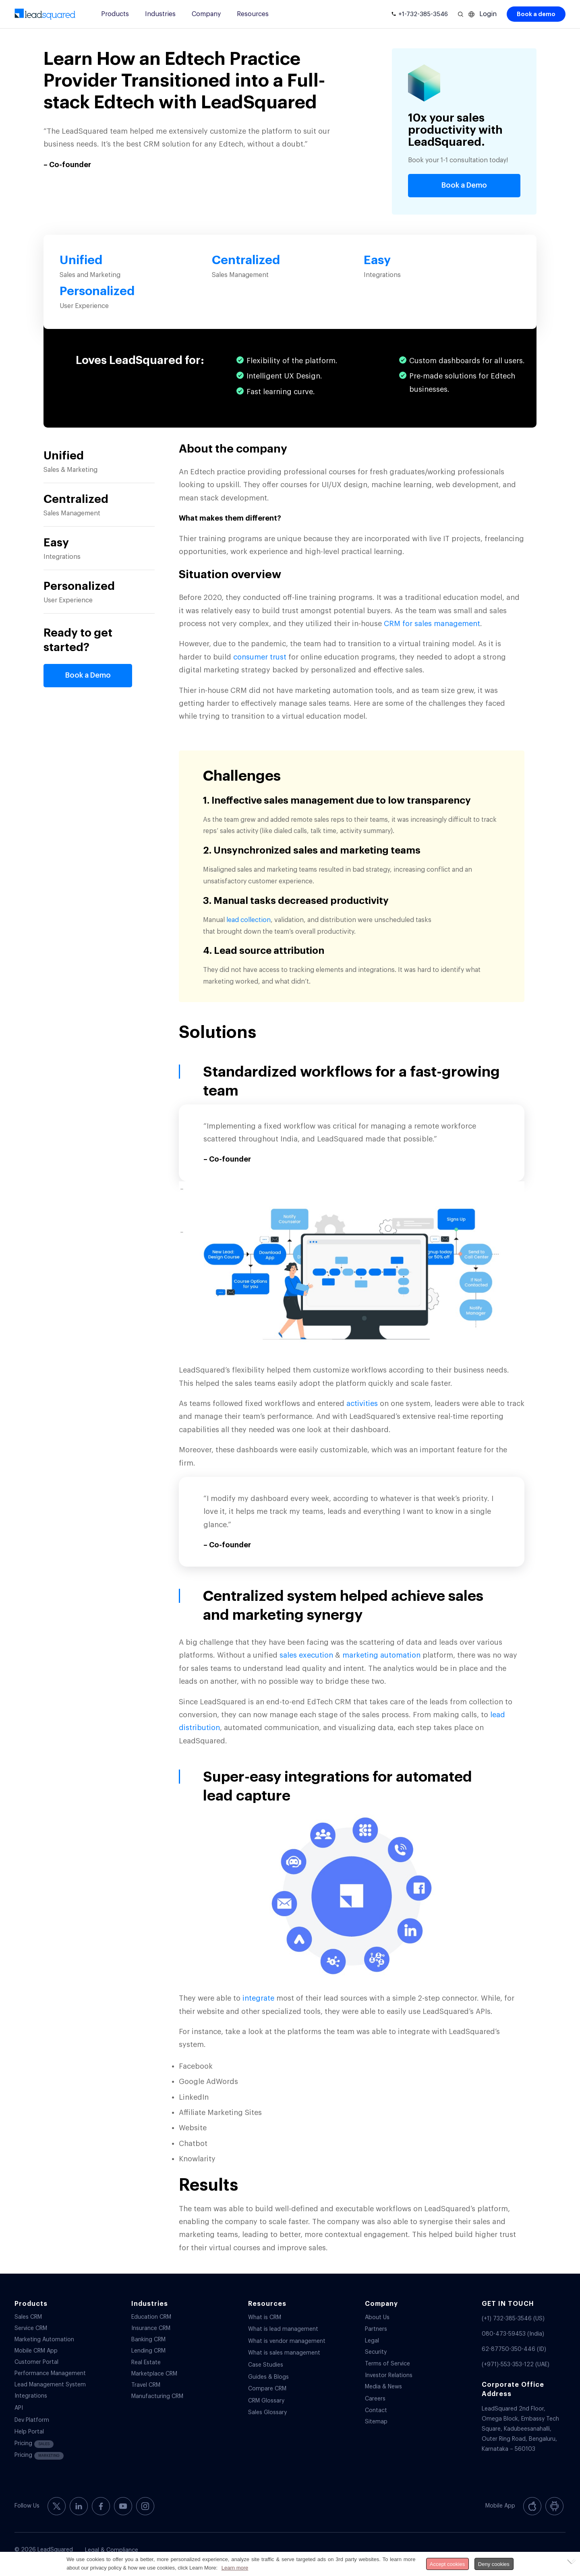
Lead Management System (50, 2385)
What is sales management (284, 2353)
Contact (376, 2410)
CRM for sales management (432, 623)
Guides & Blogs (268, 2377)
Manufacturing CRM (157, 2396)
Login (488, 14)
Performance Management (50, 2373)
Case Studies (265, 2365)
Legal (372, 2341)
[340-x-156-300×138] (45, 14)
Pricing (34, 2444)
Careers (375, 2399)
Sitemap (376, 2422)
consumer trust (259, 657)
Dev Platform (31, 2420)
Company (206, 14)
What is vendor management (286, 2341)
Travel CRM (145, 2385)
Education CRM (151, 2317)
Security (376, 2352)
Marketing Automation (44, 2339)
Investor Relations (388, 2375)
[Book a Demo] (464, 185)
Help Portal (29, 2432)
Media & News (383, 2387)
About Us (377, 2317)
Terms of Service (387, 2364)
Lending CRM (148, 2351)
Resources (253, 14)
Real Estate (146, 2362)
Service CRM (30, 2328)
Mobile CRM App (36, 2351)
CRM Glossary (266, 2401)
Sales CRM (28, 2317)
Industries (160, 14)
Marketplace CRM (154, 2374)
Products (115, 14)
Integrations (30, 2396)
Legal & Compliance (111, 2550)
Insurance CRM (150, 2328)
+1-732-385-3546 (423, 14)
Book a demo (536, 14)
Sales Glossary (267, 2412)
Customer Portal (36, 2362)
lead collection (248, 920)
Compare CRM (267, 2389)
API (18, 2408)
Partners (376, 2329)
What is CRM (264, 2317)
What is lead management (283, 2329)
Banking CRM (148, 2339)
